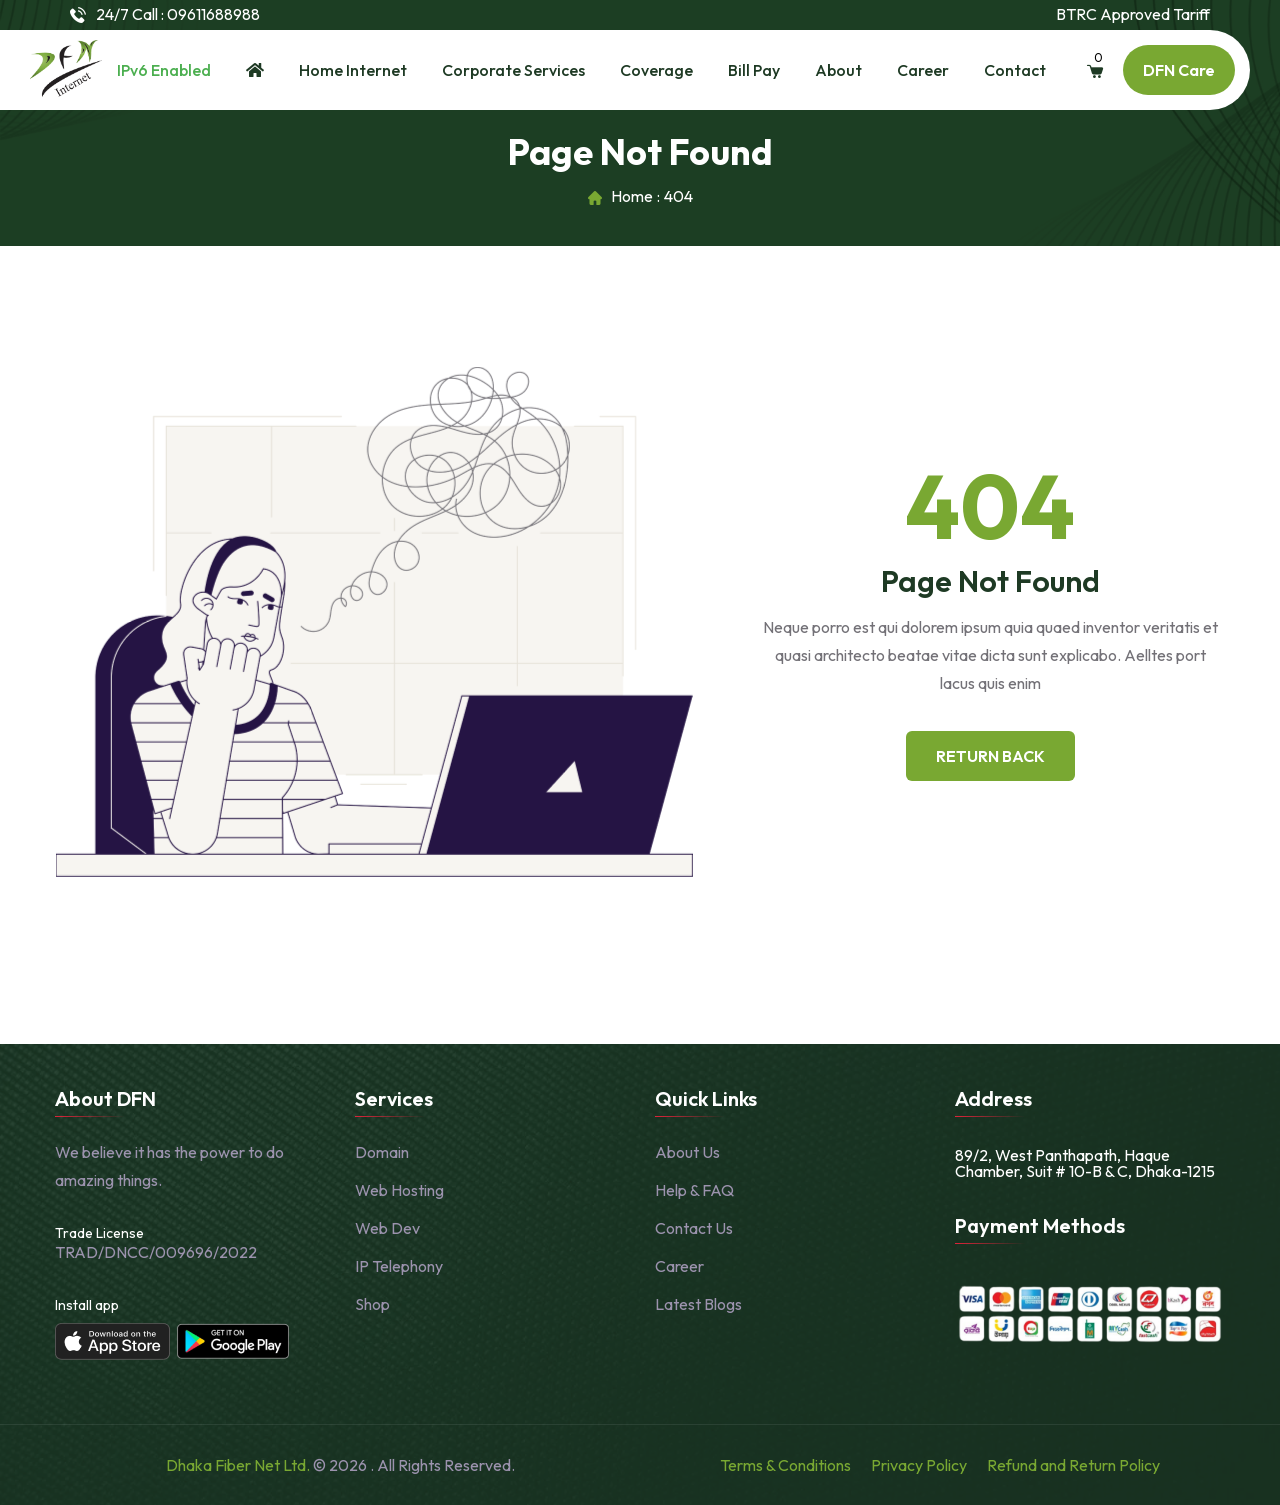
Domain (382, 1152)
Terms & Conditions (785, 1465)
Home (632, 197)
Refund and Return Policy (1073, 1465)
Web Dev (387, 1228)
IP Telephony (399, 1266)
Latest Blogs (698, 1304)
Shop (372, 1304)
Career (923, 70)
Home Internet (353, 70)
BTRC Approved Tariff (1133, 14)
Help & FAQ (694, 1190)
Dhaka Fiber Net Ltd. (239, 1465)
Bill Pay (754, 70)
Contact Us (694, 1228)
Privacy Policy (919, 1465)
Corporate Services (513, 70)
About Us (687, 1152)
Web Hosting (399, 1190)
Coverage (656, 70)
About (838, 70)
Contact (1015, 70)
